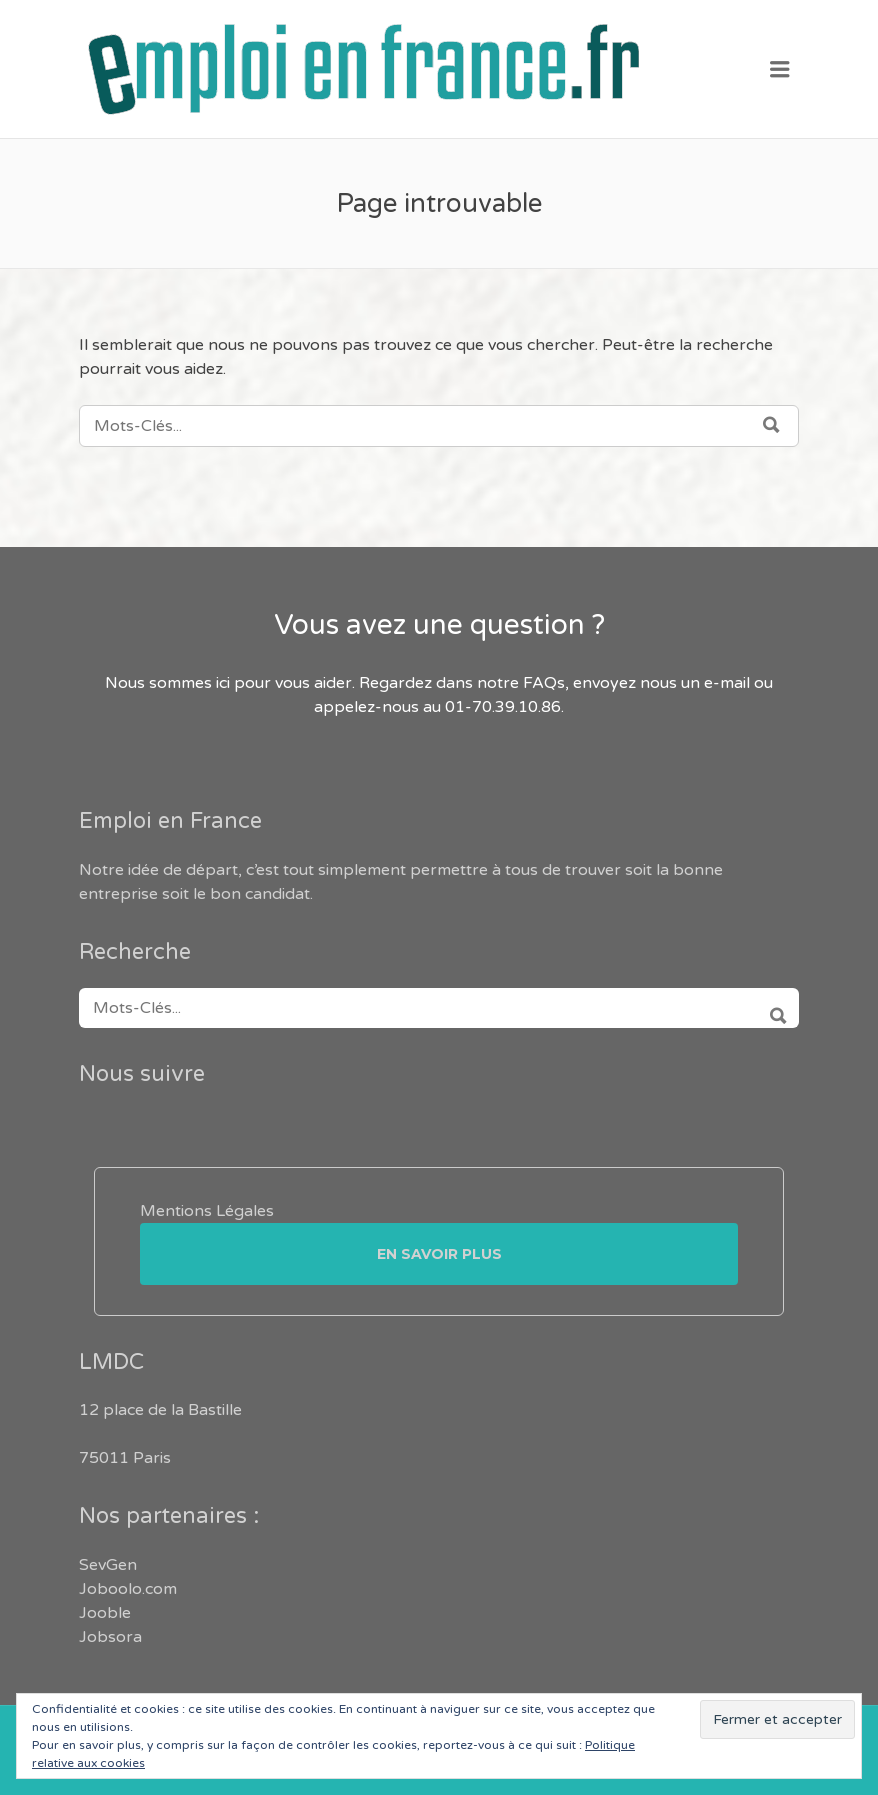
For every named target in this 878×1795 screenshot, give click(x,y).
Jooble (105, 1613)
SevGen (108, 1565)
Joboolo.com (128, 1589)
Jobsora (110, 1637)
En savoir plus (439, 1254)
